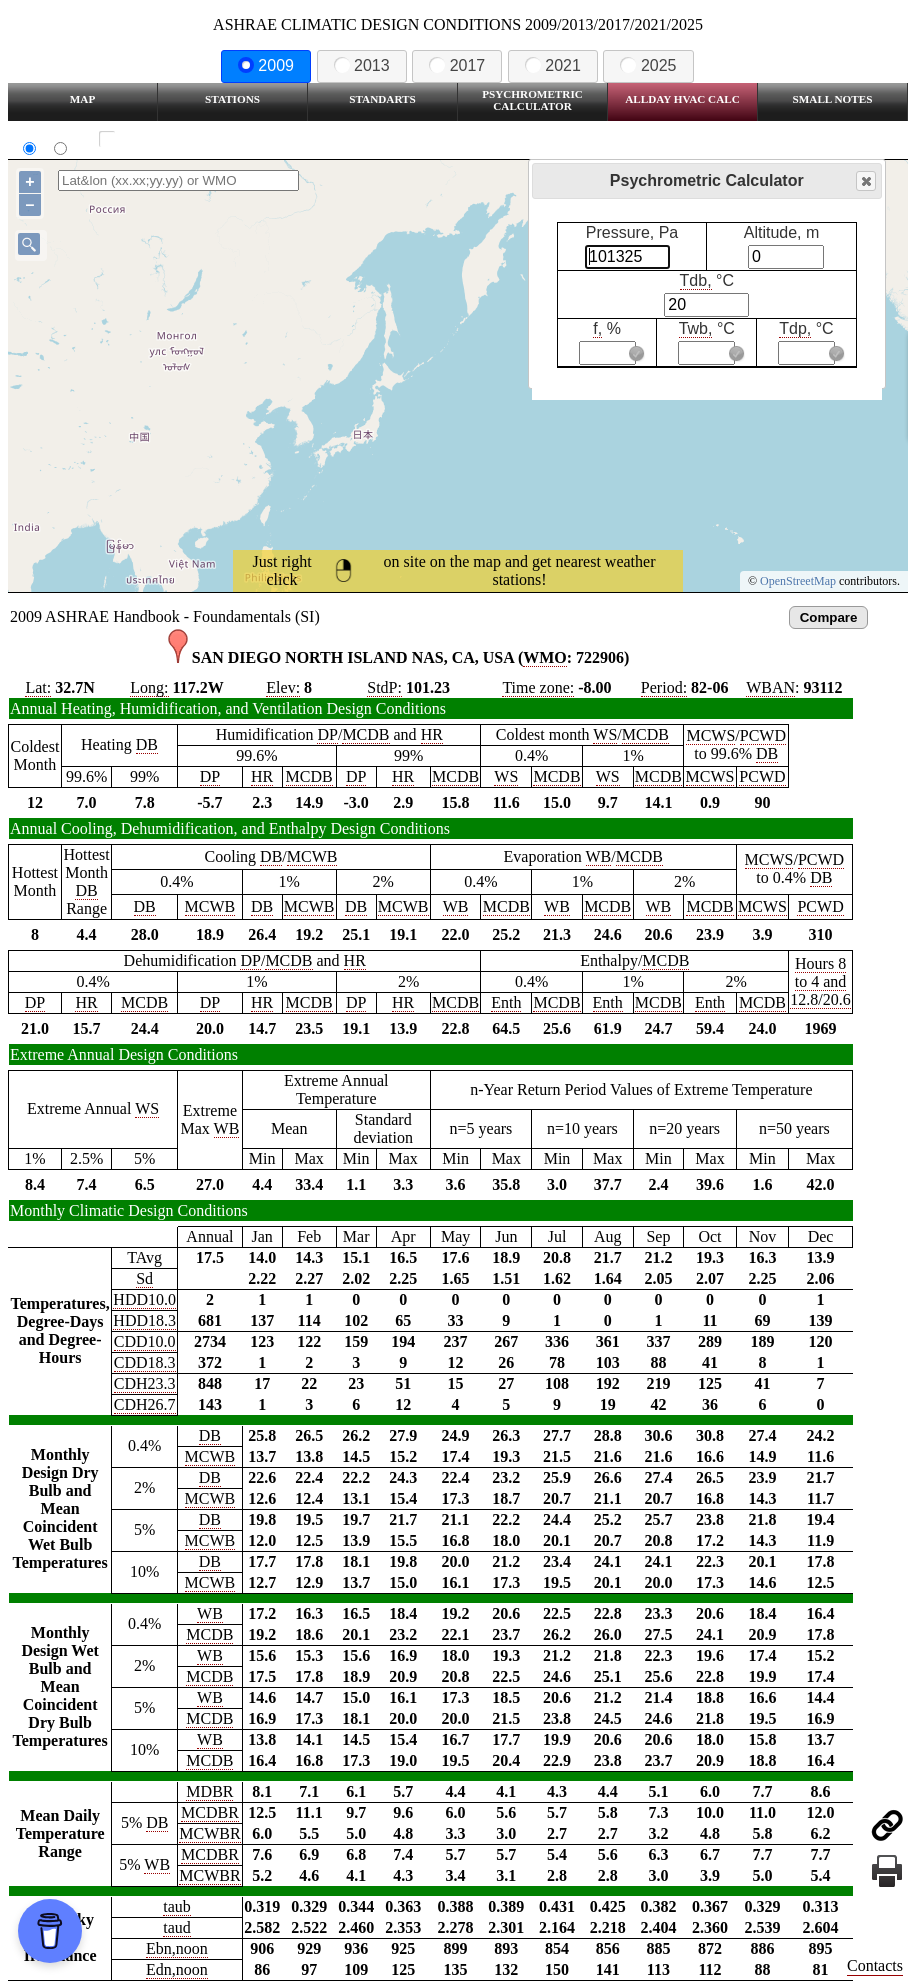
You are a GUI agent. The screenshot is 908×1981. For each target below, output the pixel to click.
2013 (362, 65)
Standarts (382, 99)
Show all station (165, 139)
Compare (829, 617)
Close (865, 181)
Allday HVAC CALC (682, 99)
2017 (457, 65)
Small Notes (833, 99)
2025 (648, 65)
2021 (553, 65)
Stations (232, 99)
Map (82, 99)
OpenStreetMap (798, 581)
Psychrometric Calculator (532, 100)
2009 (266, 65)
